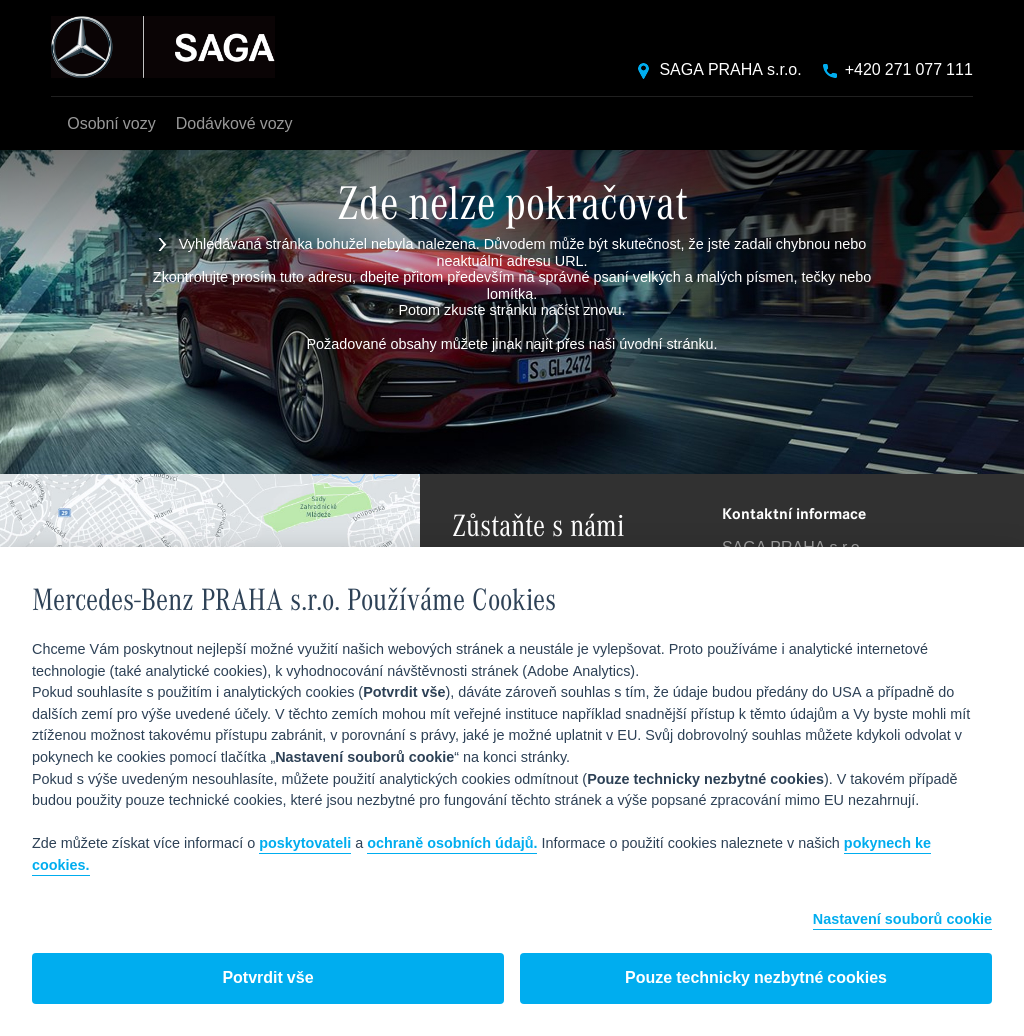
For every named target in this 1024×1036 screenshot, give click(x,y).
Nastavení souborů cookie (902, 920)
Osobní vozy (111, 124)
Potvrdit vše (267, 978)
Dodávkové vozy (234, 124)
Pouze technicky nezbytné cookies (756, 978)
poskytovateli (305, 844)
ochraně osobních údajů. (452, 844)
